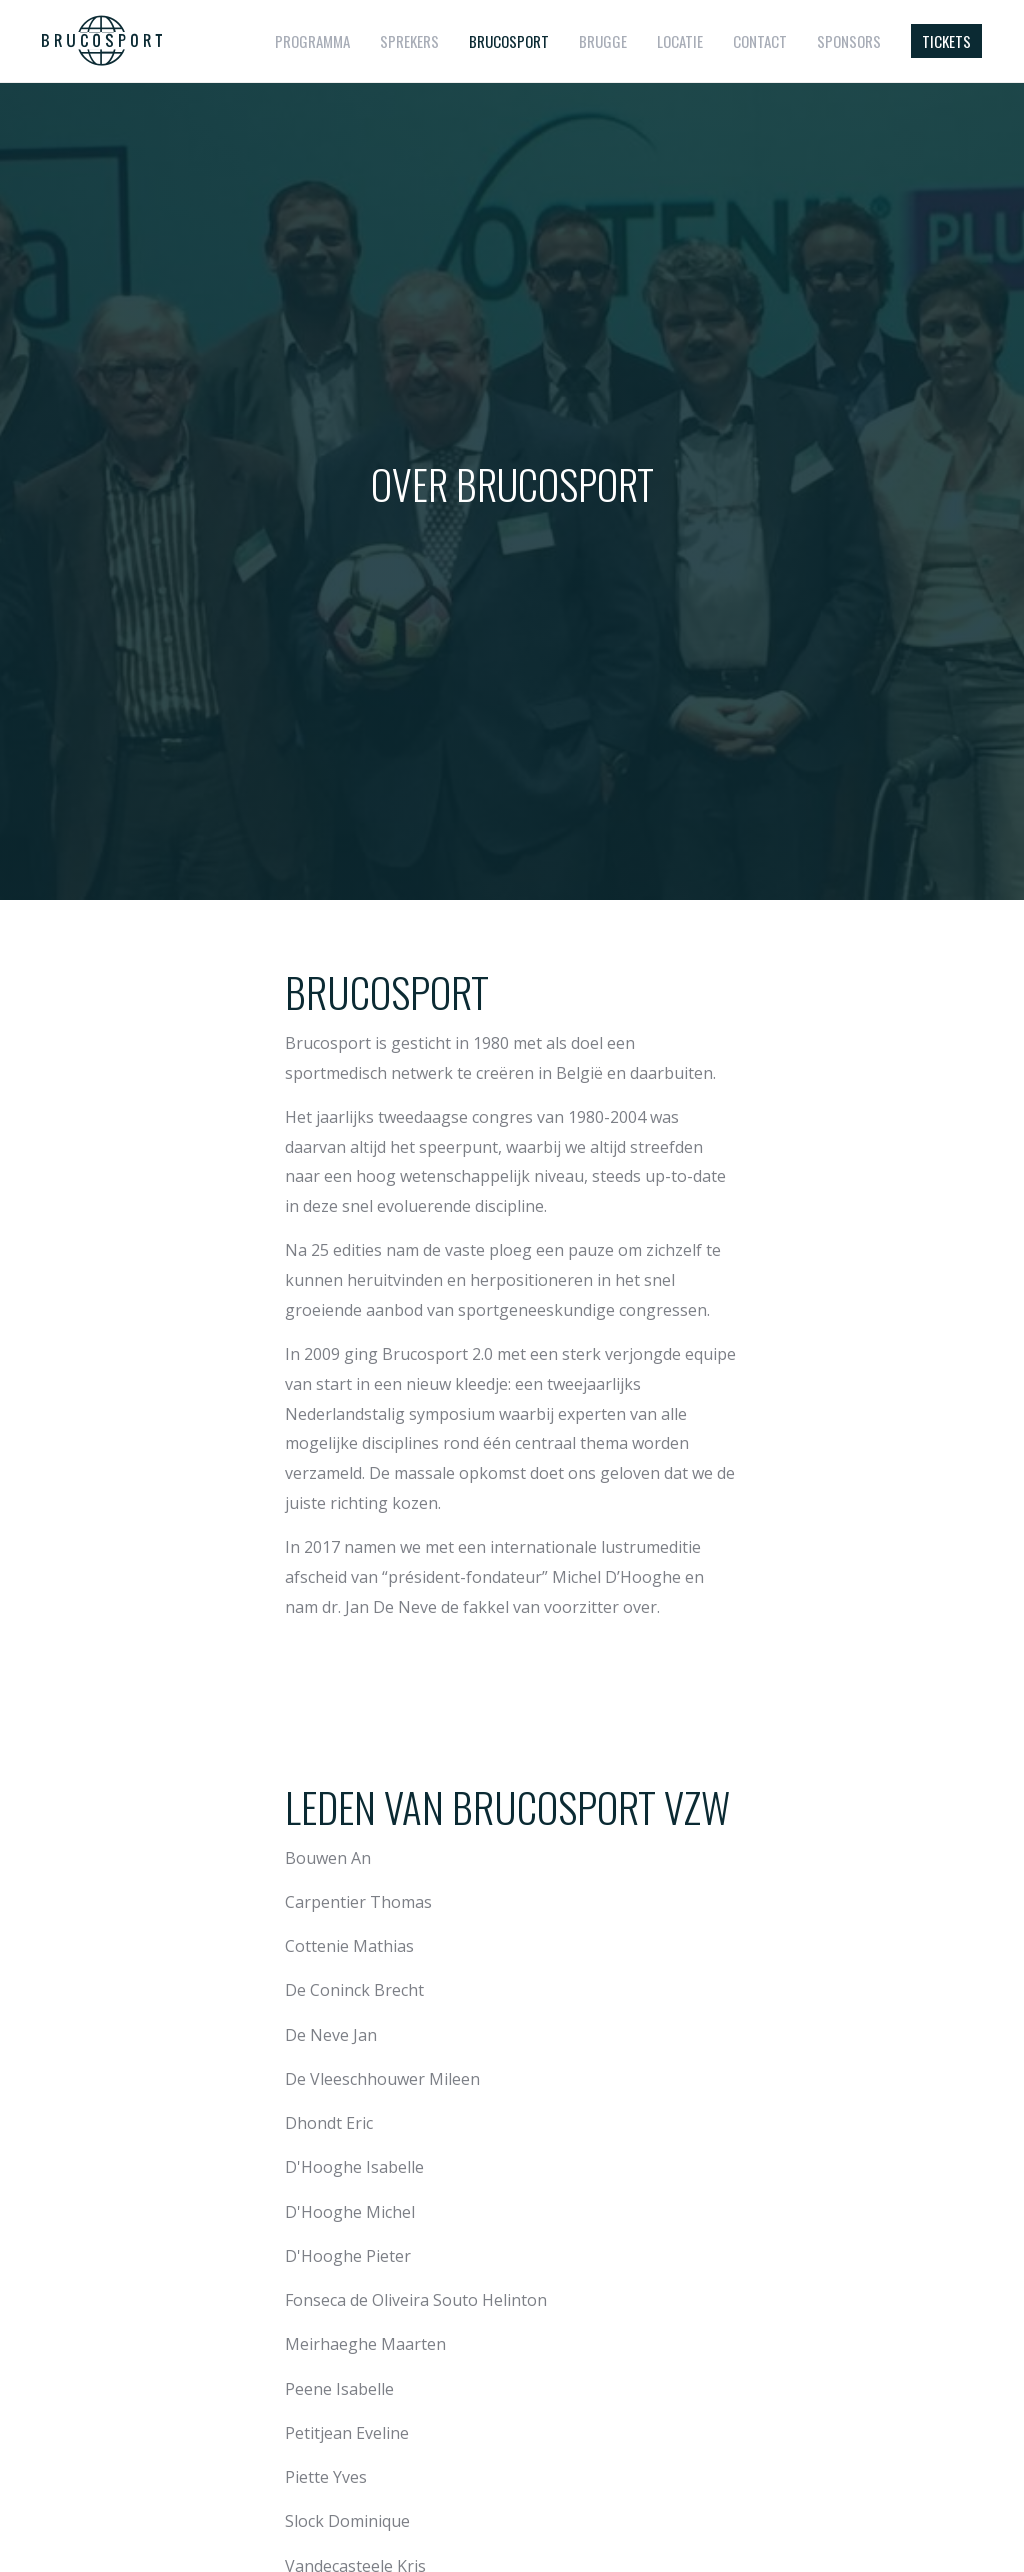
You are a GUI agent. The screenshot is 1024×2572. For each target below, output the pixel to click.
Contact (760, 41)
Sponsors (849, 41)
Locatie (680, 41)
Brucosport (509, 41)
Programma (312, 41)
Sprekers (409, 41)
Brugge (603, 41)
